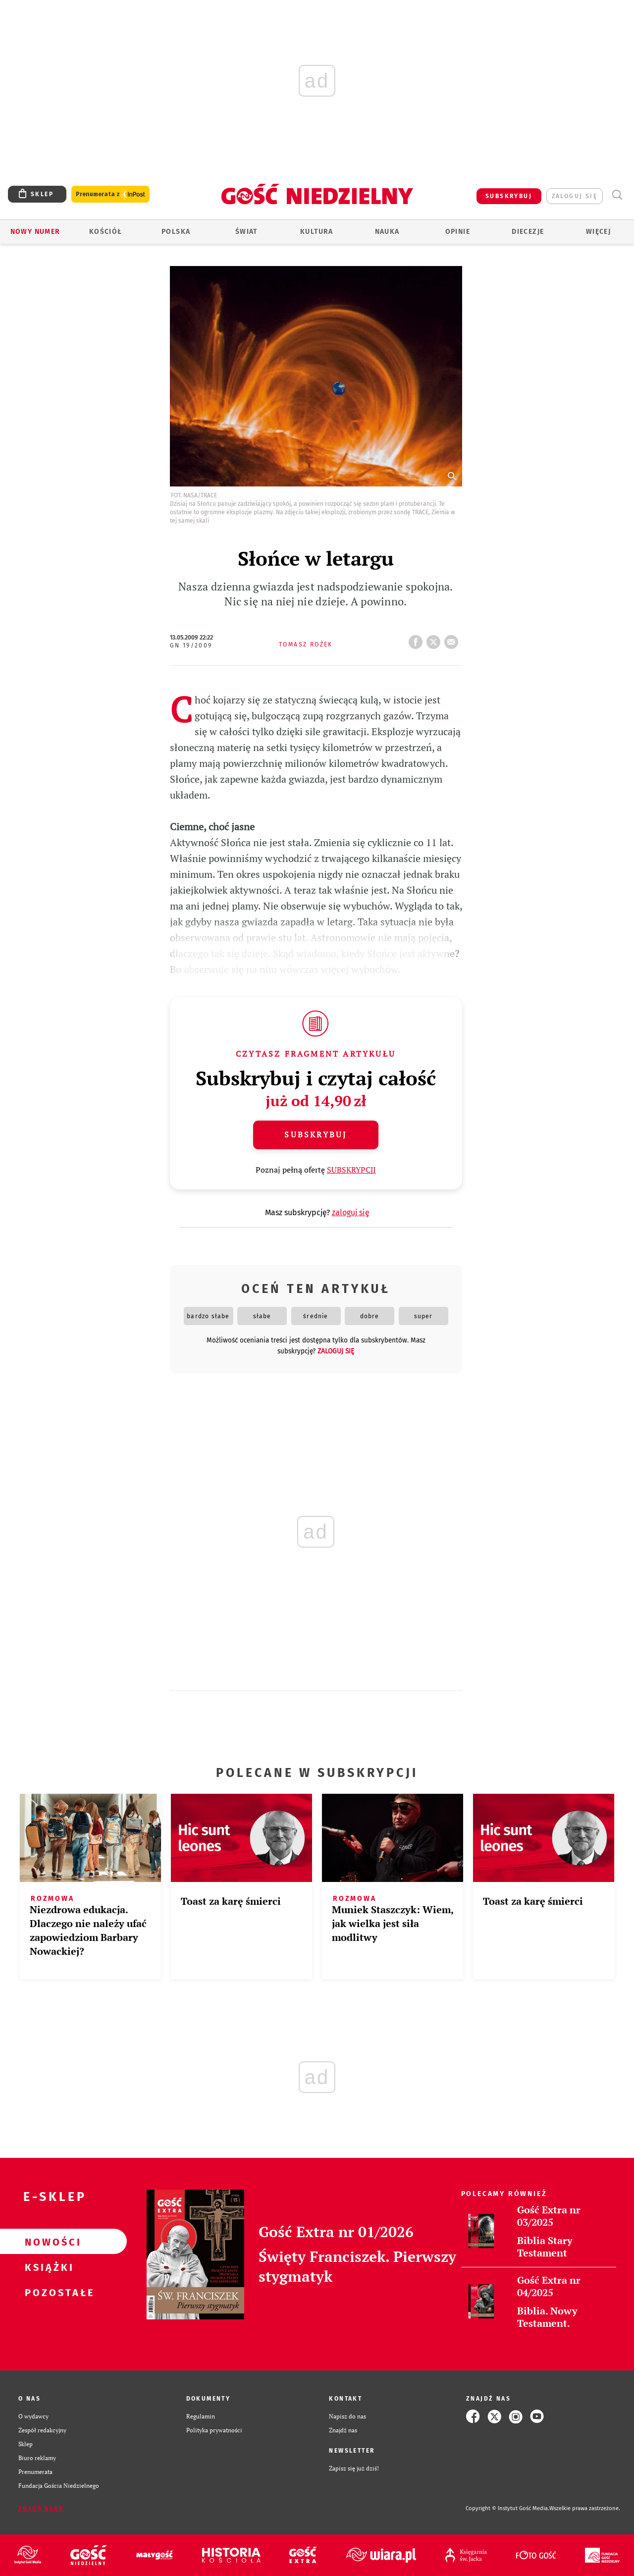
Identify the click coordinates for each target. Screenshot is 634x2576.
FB (417, 639)
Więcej (598, 231)
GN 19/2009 (191, 645)
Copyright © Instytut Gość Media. (507, 2508)
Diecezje (528, 231)
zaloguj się (574, 196)
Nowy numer (35, 231)
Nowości (47, 2241)
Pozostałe (47, 2292)
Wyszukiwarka (617, 195)
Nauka (387, 231)
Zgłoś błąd (41, 2508)
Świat (246, 231)
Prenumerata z (110, 194)
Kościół (105, 231)
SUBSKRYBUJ (508, 196)
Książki (47, 2266)
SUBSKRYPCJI (351, 1169)
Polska (175, 231)
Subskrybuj (315, 1134)
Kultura (316, 231)
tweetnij (435, 639)
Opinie (457, 231)
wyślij (453, 639)
